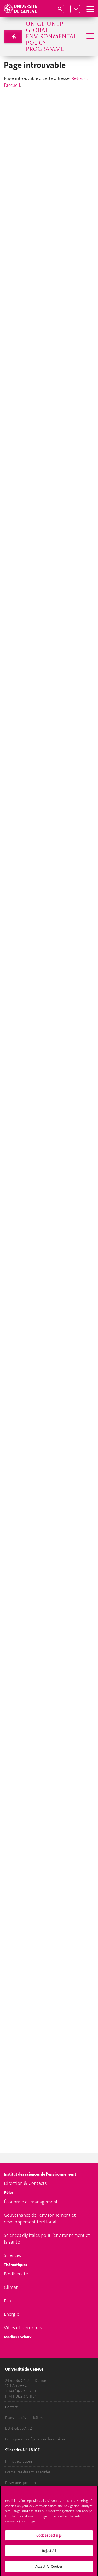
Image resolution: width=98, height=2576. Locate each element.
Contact (11, 2407)
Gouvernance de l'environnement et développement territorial (40, 2218)
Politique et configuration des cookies (35, 2439)
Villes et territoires (23, 2328)
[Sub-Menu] (89, 36)
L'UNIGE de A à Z (18, 2428)
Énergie (11, 2314)
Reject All (49, 2553)
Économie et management (31, 2202)
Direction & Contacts (25, 2183)
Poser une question (20, 2482)
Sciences (12, 2255)
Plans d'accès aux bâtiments (27, 2417)
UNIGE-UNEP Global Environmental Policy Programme (51, 36)
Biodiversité (16, 2274)
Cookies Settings (49, 2537)
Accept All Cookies (49, 2568)
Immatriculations (19, 2461)
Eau (7, 2301)
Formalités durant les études (27, 2472)
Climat (11, 2287)
